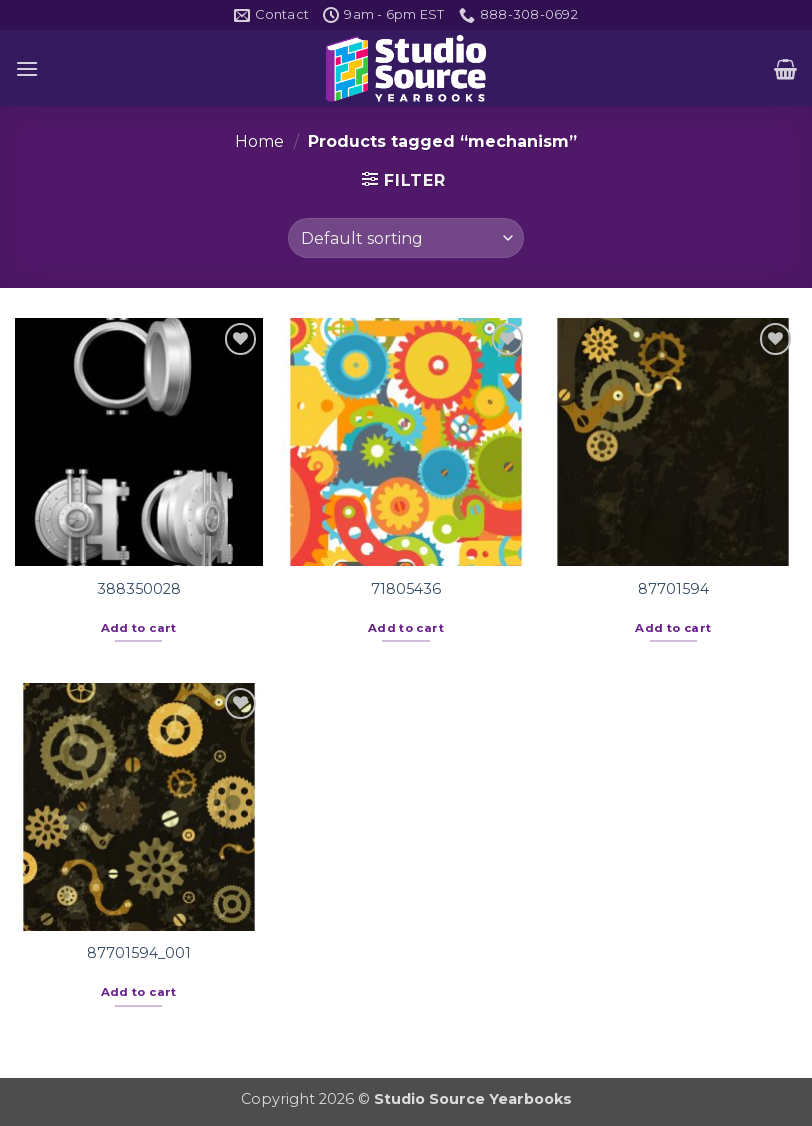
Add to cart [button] (139, 628)
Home (259, 141)
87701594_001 (139, 953)
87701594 (673, 589)
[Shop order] (405, 238)
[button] (27, 68)
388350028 (139, 589)
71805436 (406, 589)
